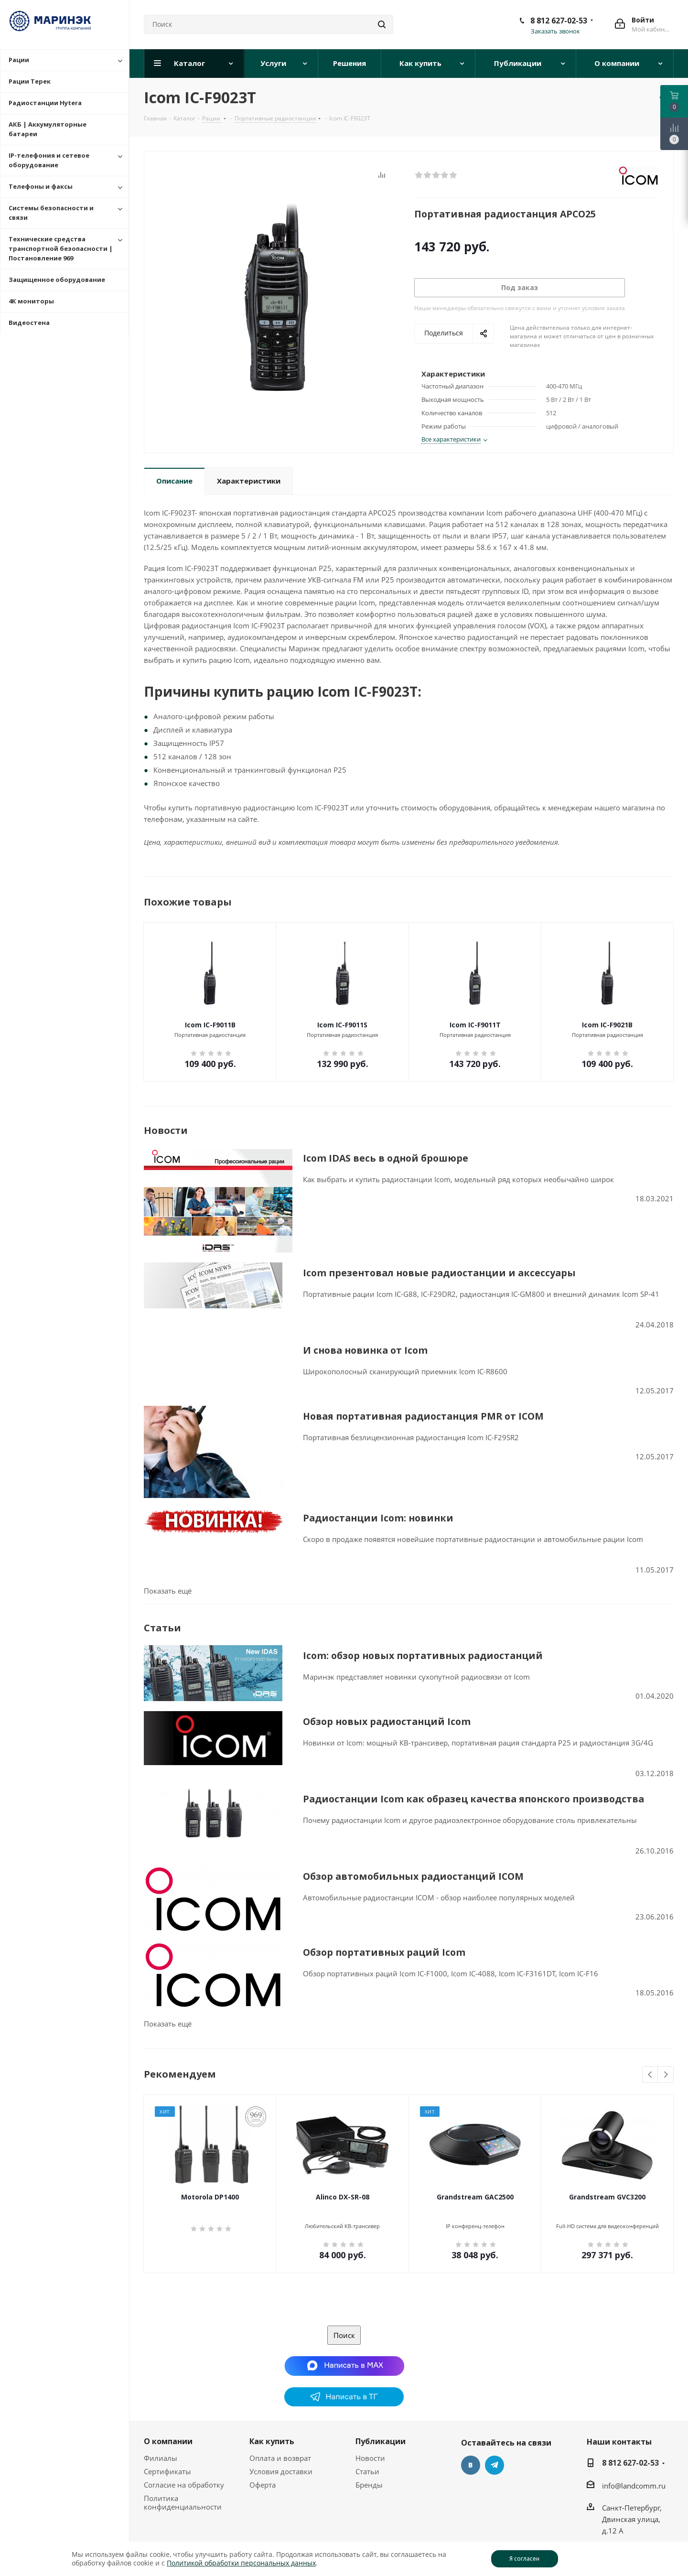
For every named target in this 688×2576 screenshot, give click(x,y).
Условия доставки (280, 2451)
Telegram (494, 2445)
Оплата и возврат (280, 2438)
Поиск (344, 2315)
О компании (168, 2421)
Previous (650, 2055)
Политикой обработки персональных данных (241, 2562)
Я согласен (524, 2558)
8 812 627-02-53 (558, 20)
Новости (370, 2438)
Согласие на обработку (184, 2464)
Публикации (380, 2421)
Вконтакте (470, 2445)
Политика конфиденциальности (183, 2482)
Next (666, 2055)
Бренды (369, 2464)
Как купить (271, 2421)
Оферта (262, 2464)
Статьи (367, 2451)
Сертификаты (167, 2451)
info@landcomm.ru (634, 2465)
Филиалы (160, 2438)
